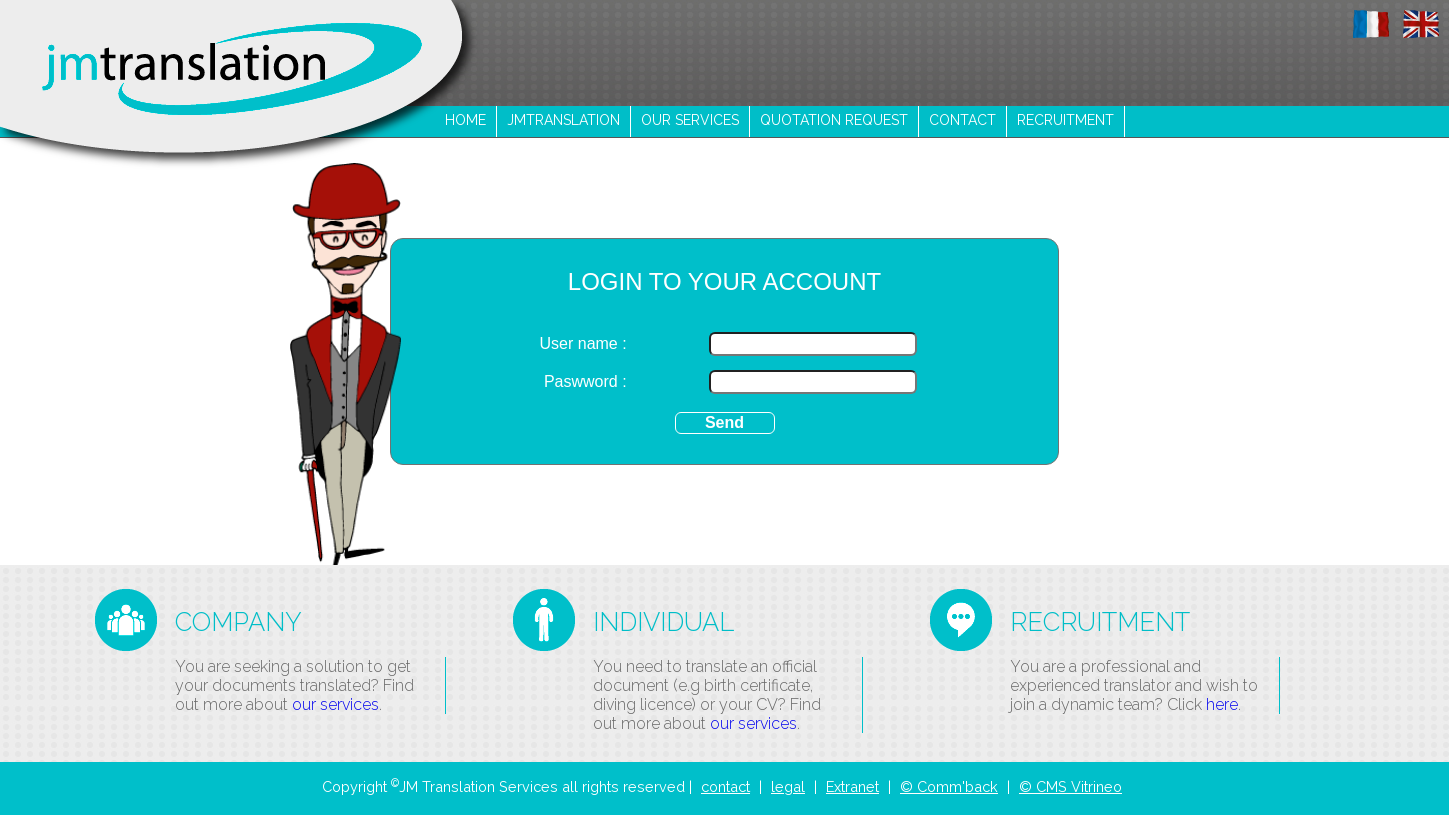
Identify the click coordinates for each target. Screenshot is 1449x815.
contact (962, 120)
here (1222, 704)
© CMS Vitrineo (1070, 786)
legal (788, 786)
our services (690, 120)
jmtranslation (563, 120)
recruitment (1065, 120)
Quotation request (834, 120)
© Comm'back (949, 786)
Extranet (852, 786)
